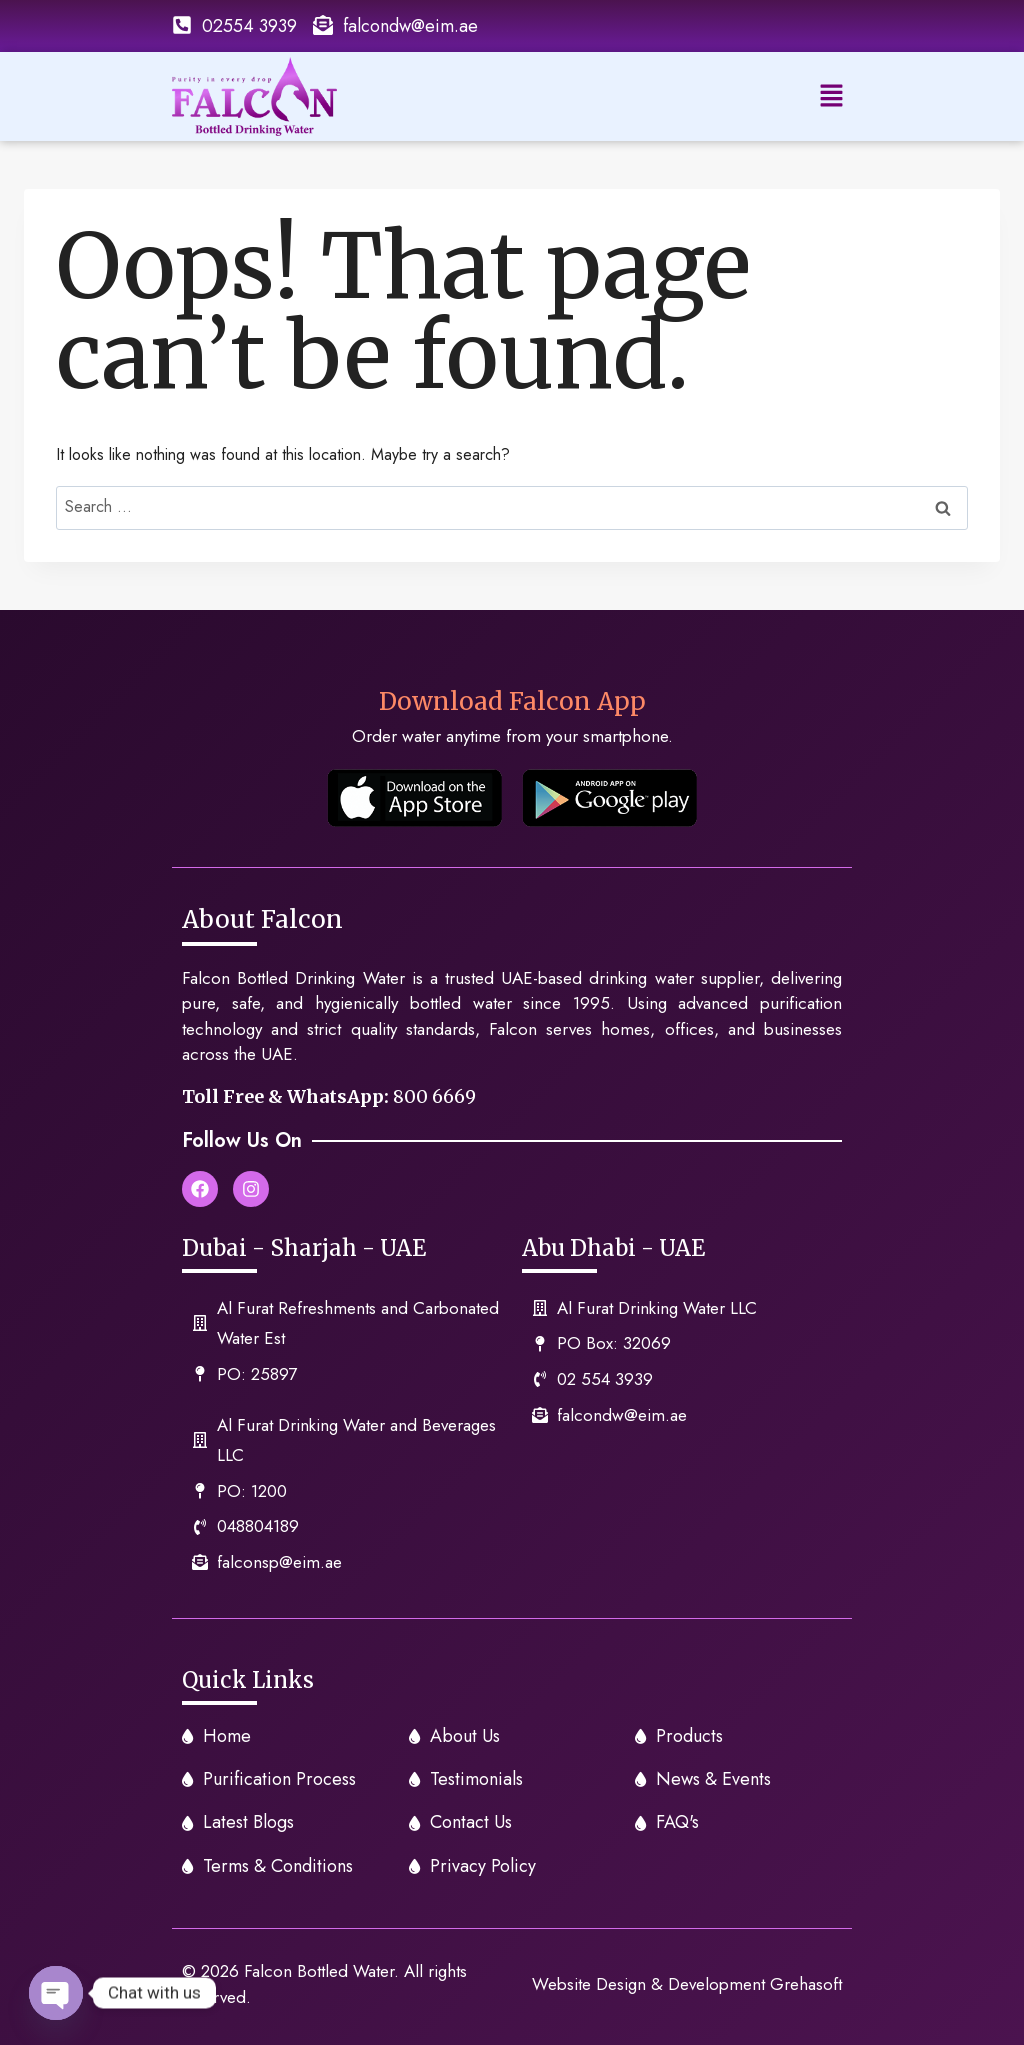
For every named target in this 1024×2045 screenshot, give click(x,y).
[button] (832, 96)
